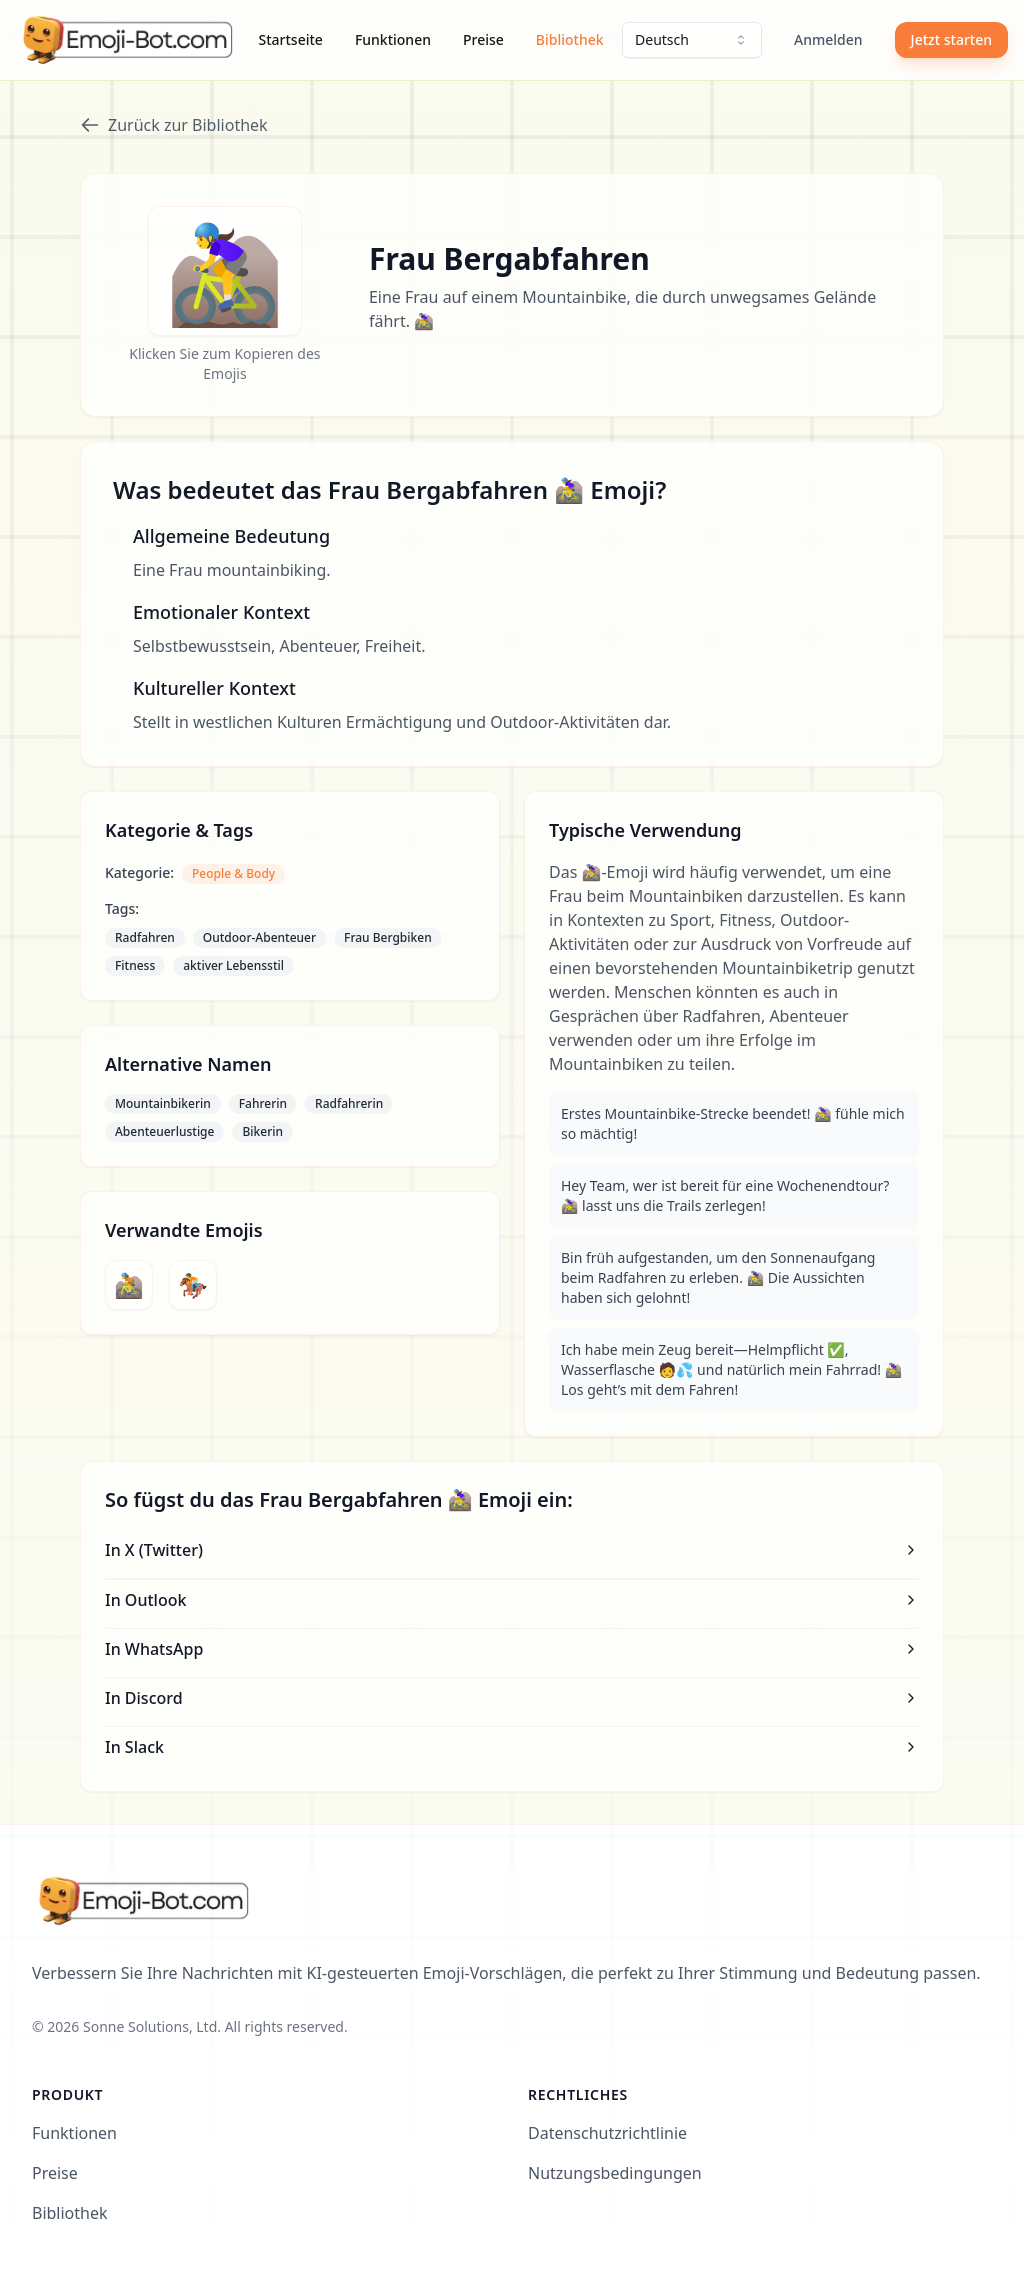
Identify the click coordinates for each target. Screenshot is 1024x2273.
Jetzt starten (951, 39)
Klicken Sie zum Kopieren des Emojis (224, 363)
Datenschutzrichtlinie (607, 2133)
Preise (483, 39)
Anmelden (828, 39)
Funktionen (393, 39)
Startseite (291, 39)
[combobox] (692, 40)
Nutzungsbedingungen (615, 2173)
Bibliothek (570, 39)
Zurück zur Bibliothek (174, 125)
